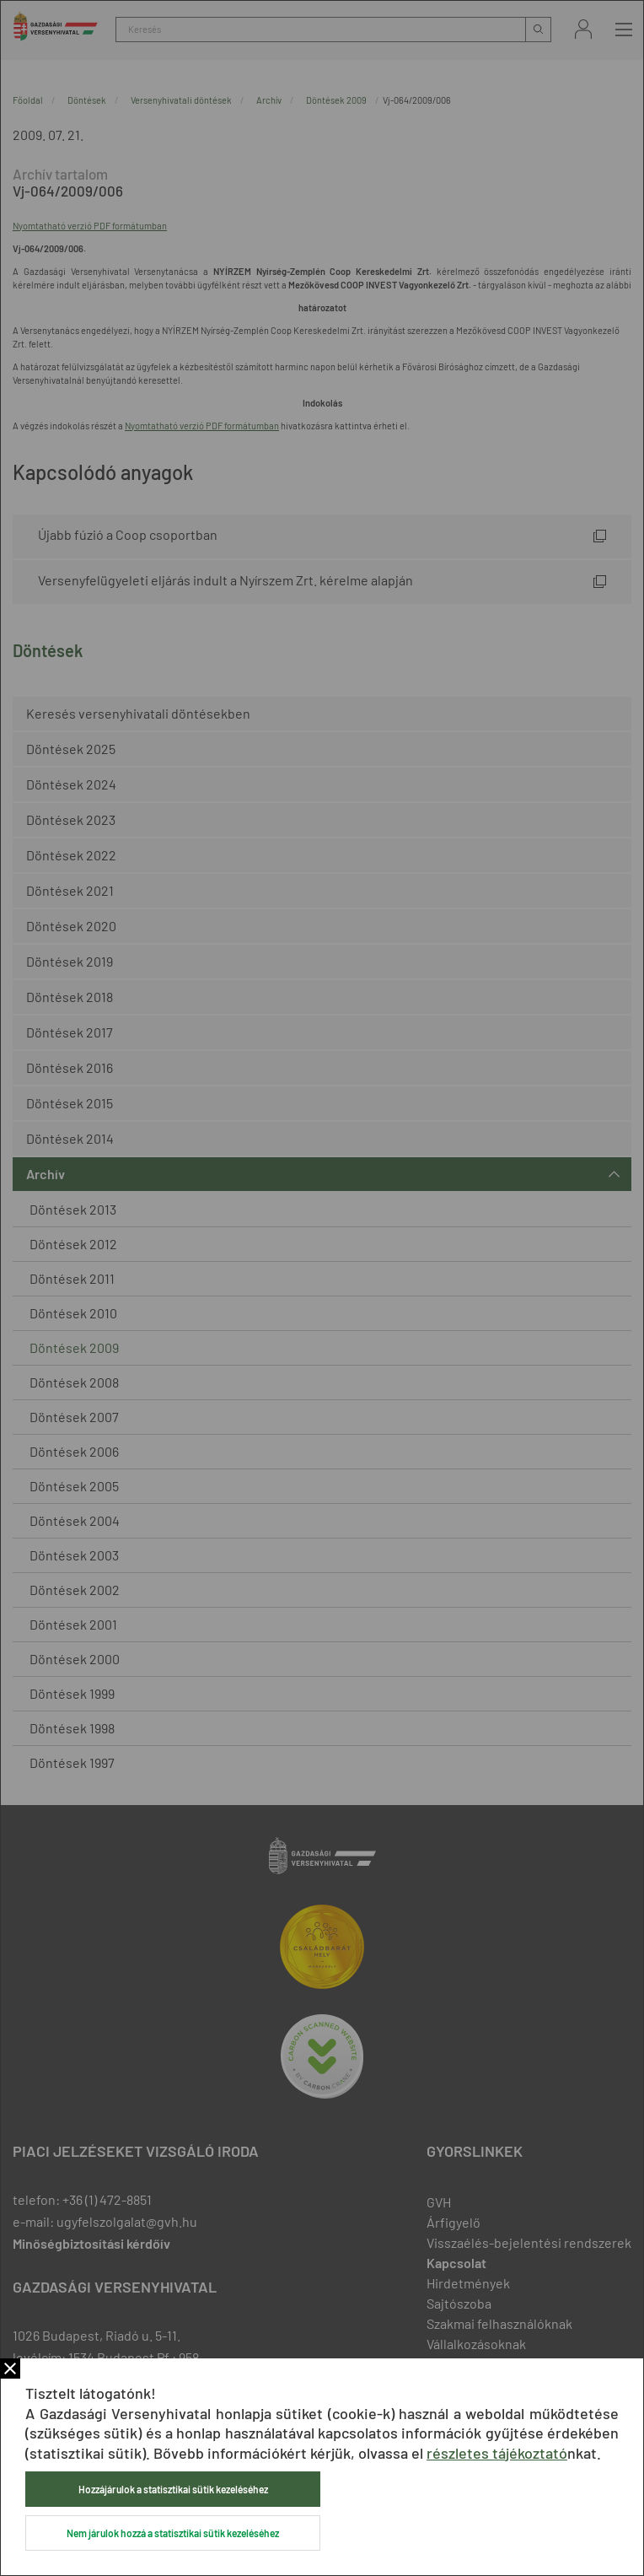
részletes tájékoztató (497, 2453)
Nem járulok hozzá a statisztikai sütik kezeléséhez (173, 2533)
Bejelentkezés (583, 29)
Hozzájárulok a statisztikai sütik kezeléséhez (173, 2489)
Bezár (10, 2368)
